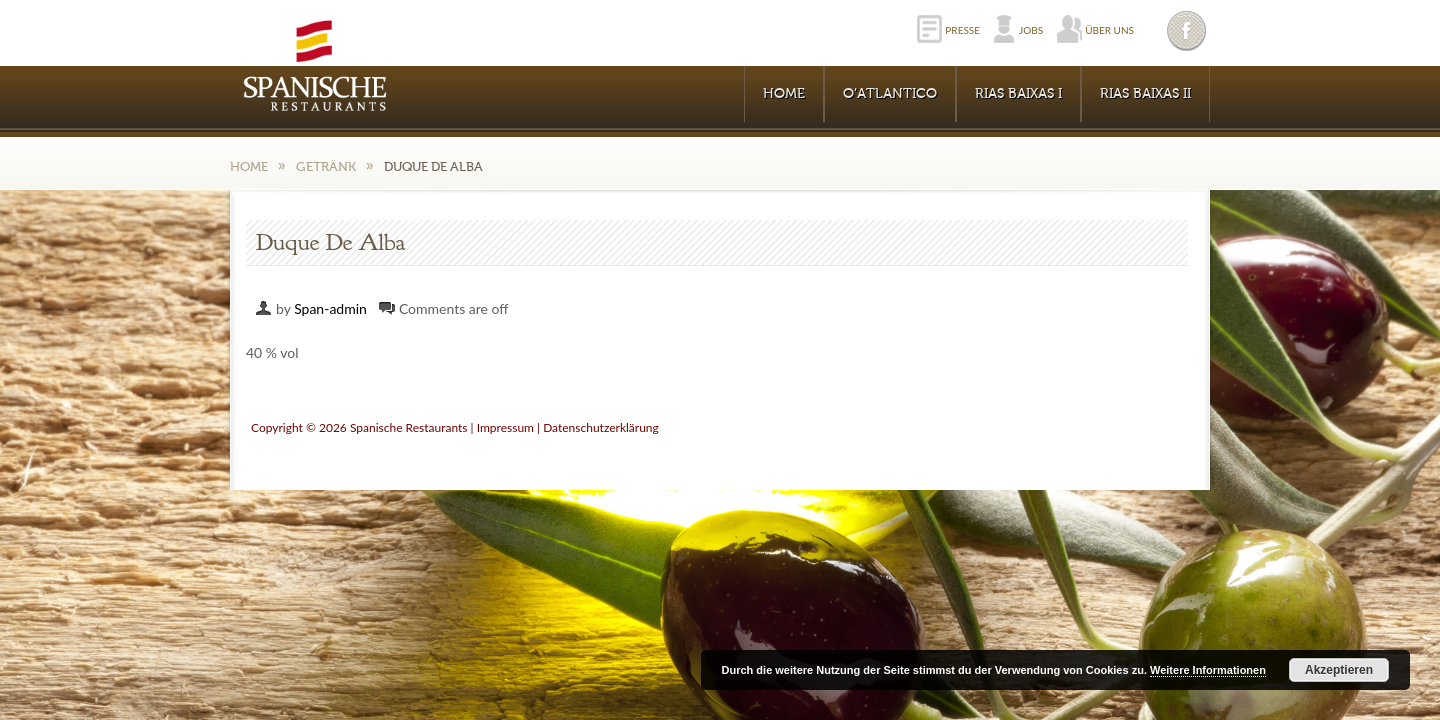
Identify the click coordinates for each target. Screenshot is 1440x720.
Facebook (1188, 30)
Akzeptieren (1339, 670)
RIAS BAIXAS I (1018, 94)
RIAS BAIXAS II (1145, 94)
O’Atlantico (890, 94)
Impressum (505, 427)
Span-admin (330, 308)
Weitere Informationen (1208, 670)
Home (784, 94)
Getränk (326, 166)
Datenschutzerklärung (601, 427)
